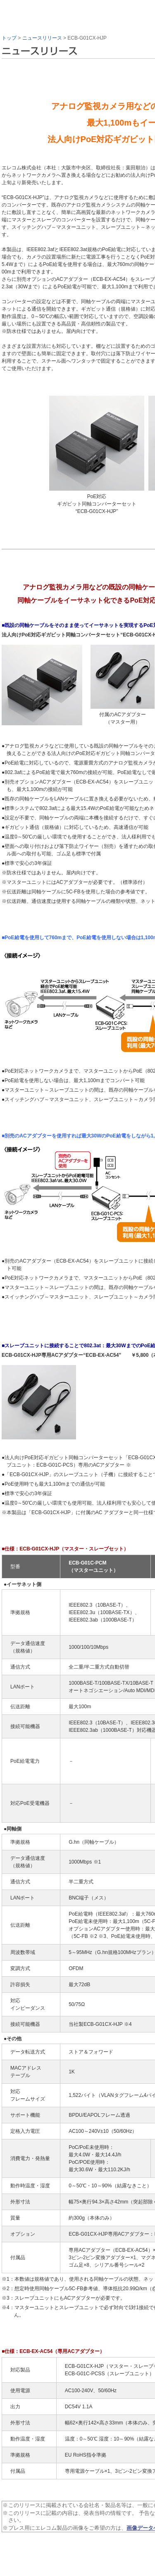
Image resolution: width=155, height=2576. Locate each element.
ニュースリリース (42, 38)
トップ (9, 38)
